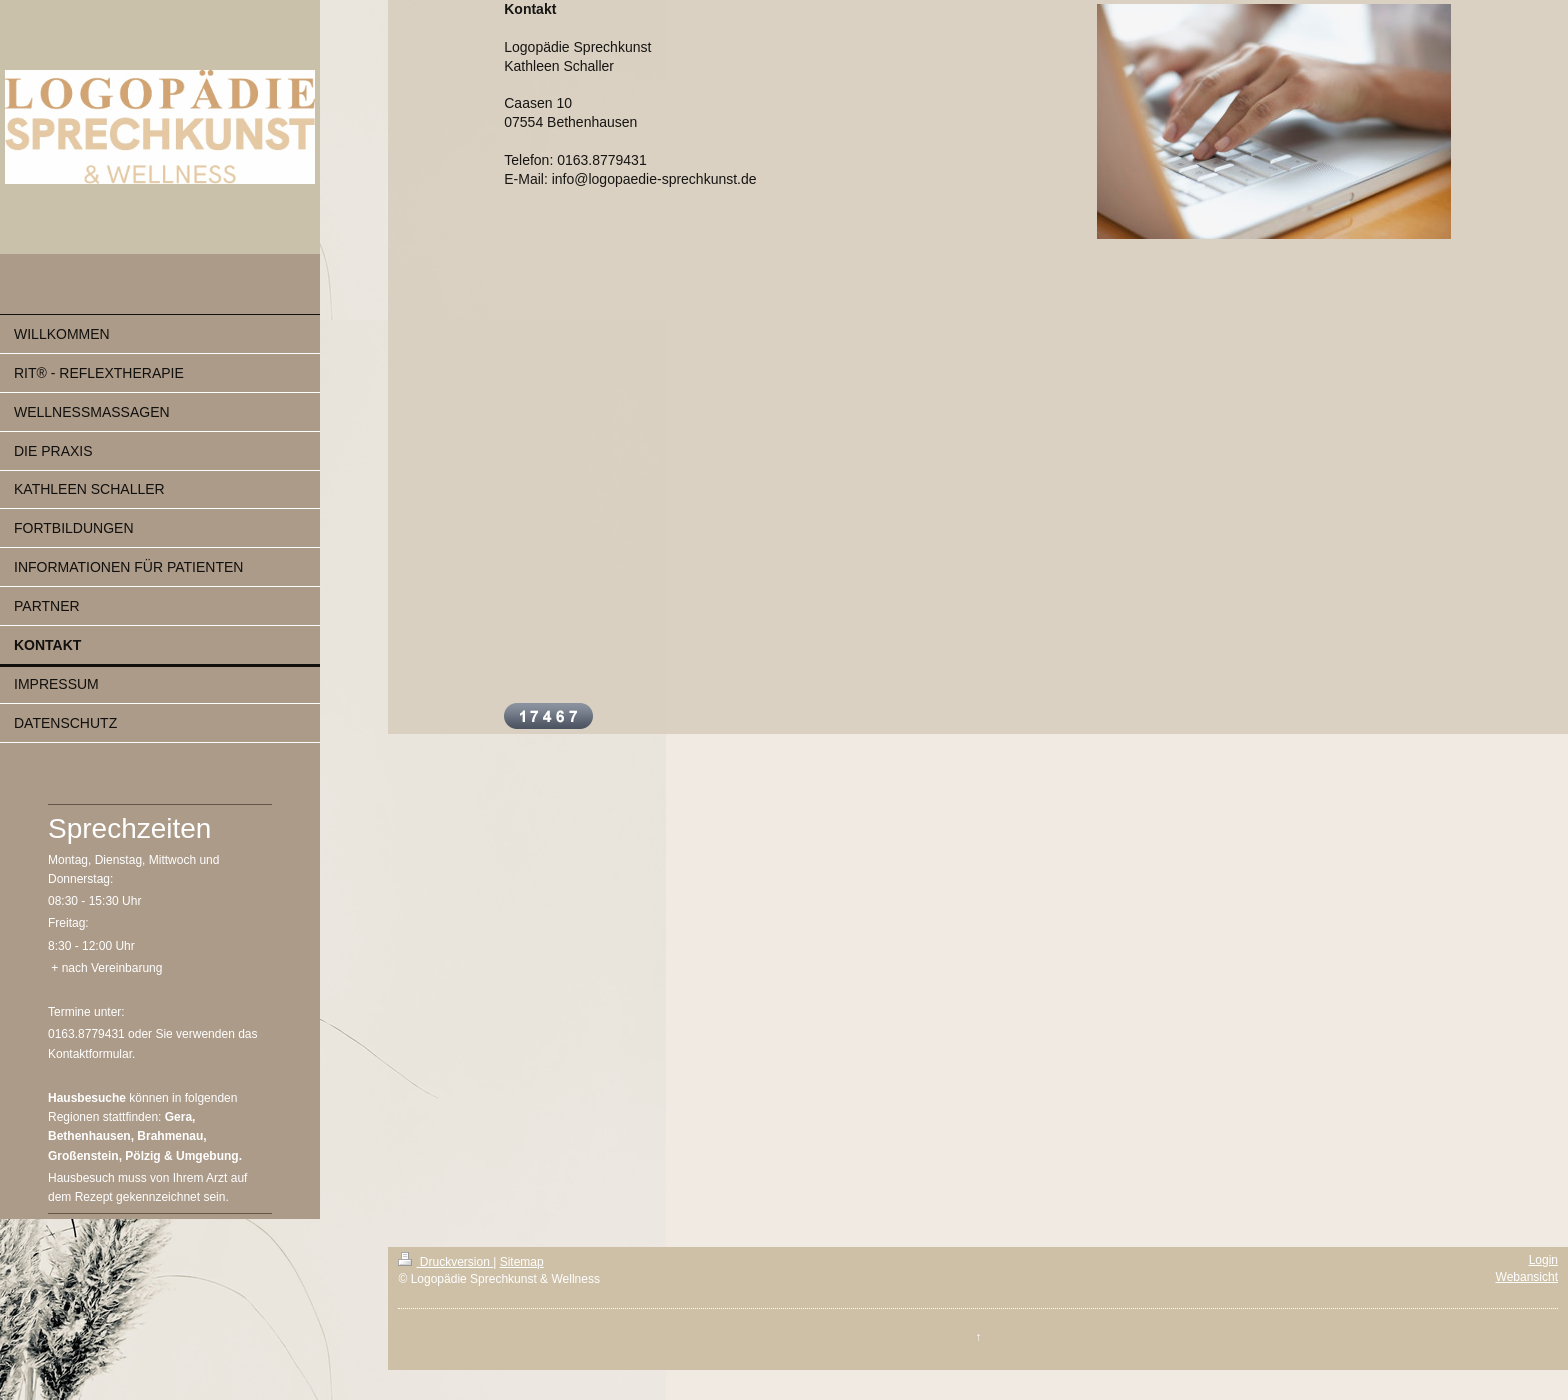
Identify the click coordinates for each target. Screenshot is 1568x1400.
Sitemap (522, 1262)
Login (1543, 1260)
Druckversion (445, 1262)
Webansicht (1527, 1277)
